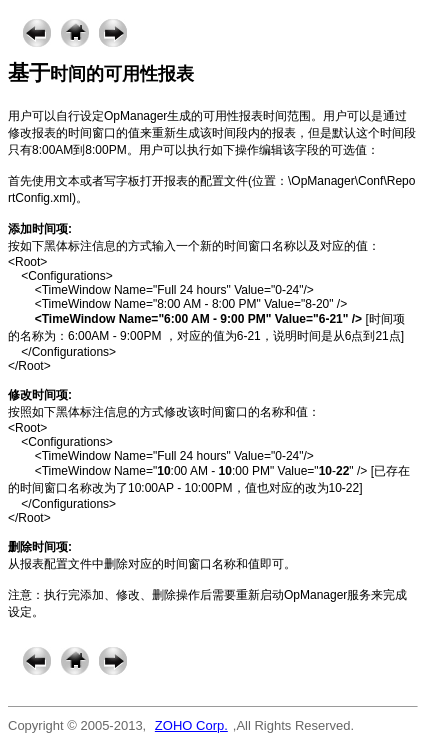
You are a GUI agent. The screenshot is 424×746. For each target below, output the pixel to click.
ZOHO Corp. (191, 725)
